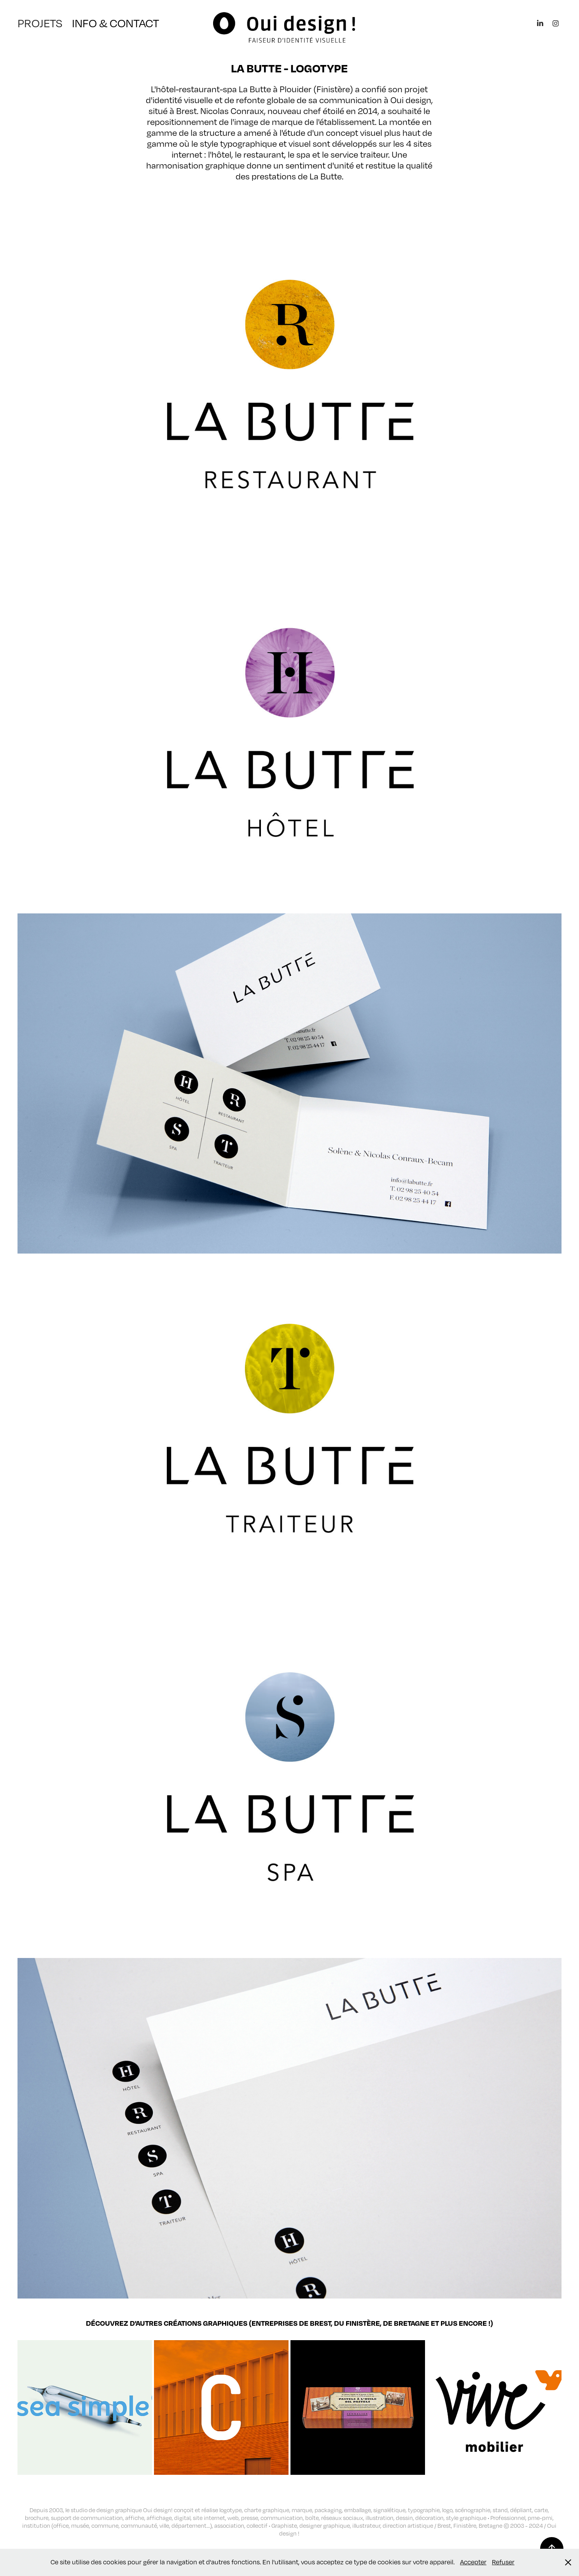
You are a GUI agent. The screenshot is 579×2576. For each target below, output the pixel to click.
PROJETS (40, 23)
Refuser (503, 2562)
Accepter (473, 2562)
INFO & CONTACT (115, 23)
